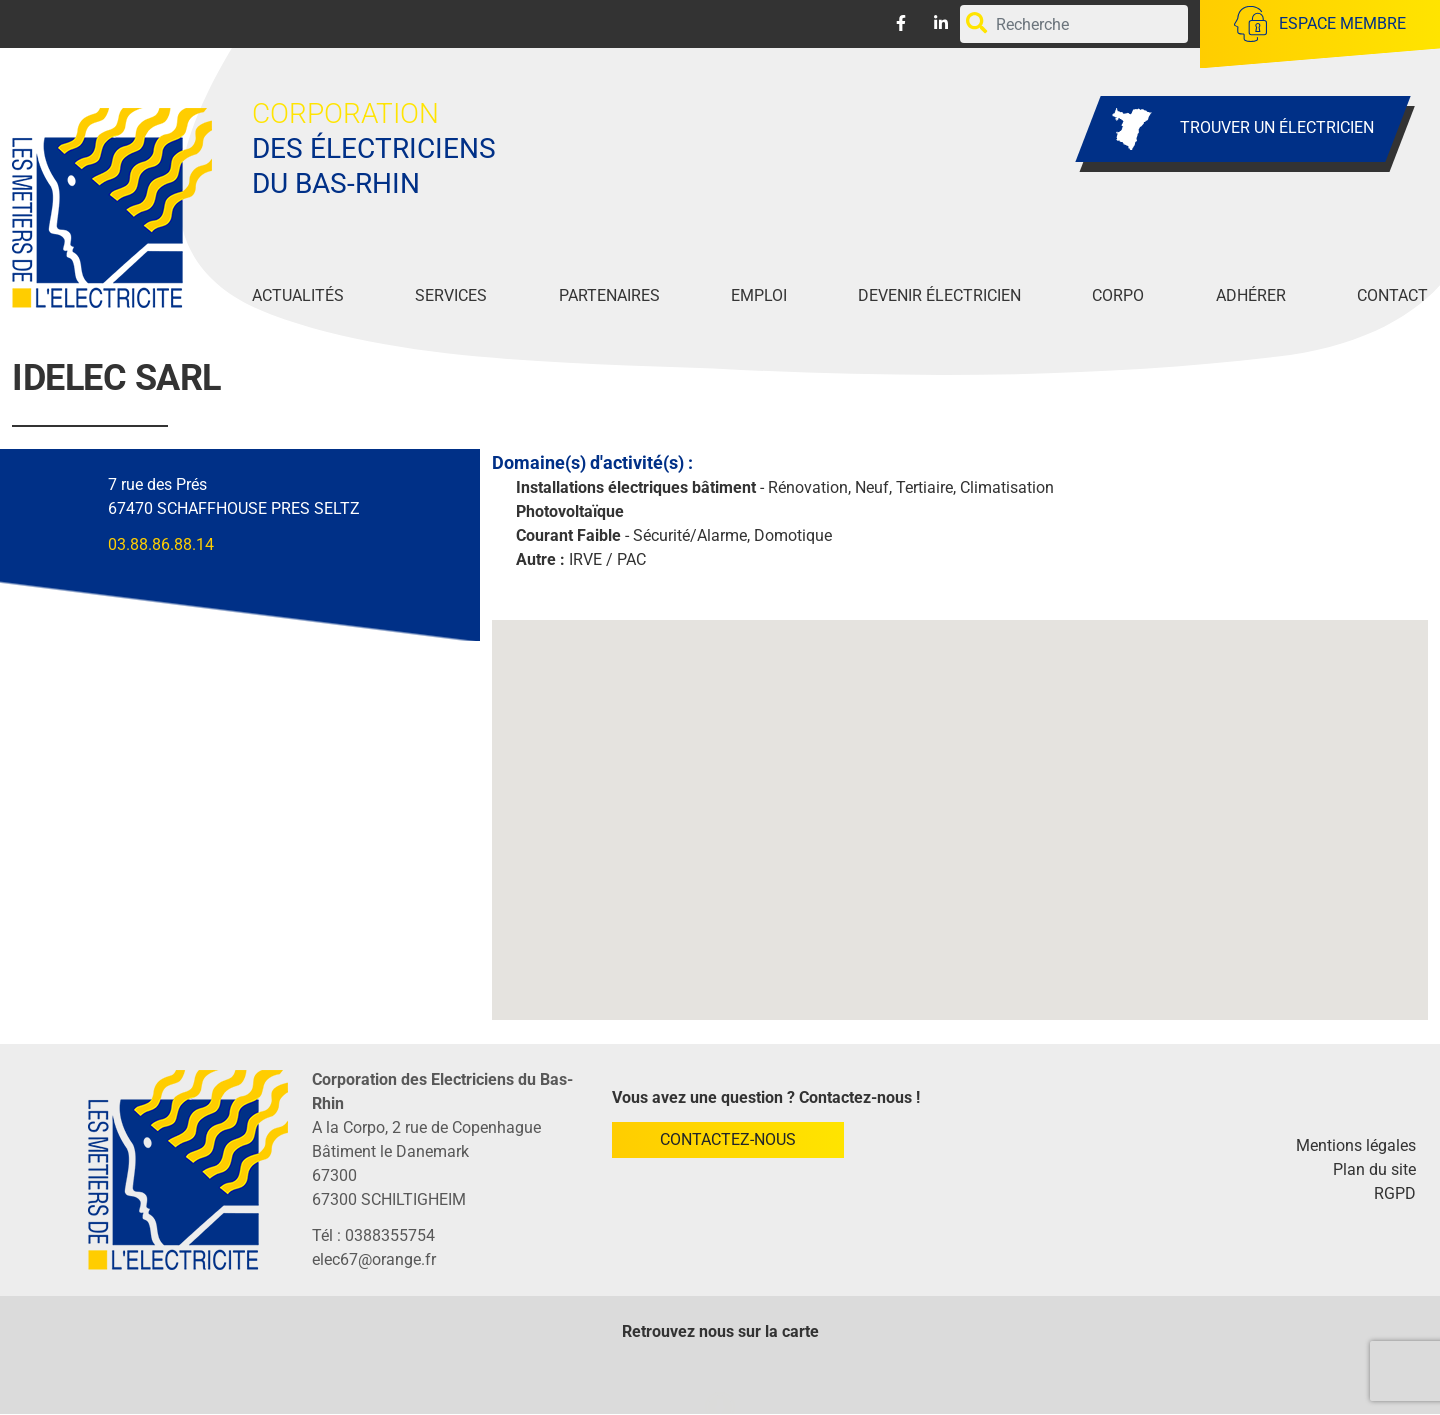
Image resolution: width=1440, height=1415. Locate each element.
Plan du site (1374, 1169)
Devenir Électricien (939, 295)
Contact (1392, 295)
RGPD (1395, 1193)
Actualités (298, 295)
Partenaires (609, 295)
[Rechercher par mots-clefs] (1074, 24)
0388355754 (390, 1235)
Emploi (759, 295)
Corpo (1118, 295)
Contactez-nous (728, 1139)
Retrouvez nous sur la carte (720, 1331)
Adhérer (1251, 295)
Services (451, 295)
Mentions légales (1356, 1145)
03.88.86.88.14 (161, 544)
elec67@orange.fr (374, 1259)
